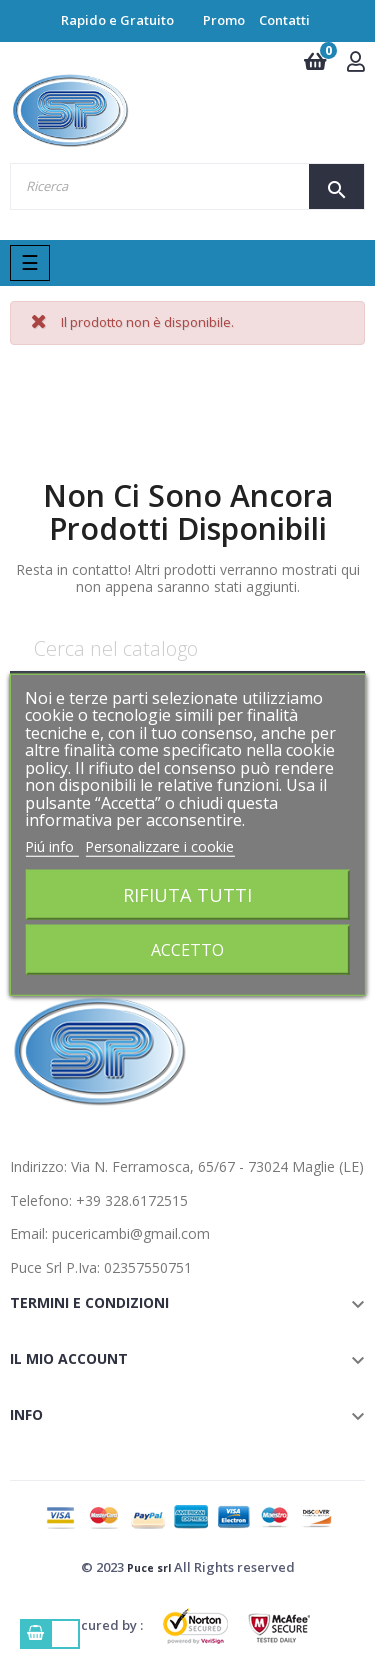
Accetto (187, 950)
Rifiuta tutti (187, 894)
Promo (224, 20)
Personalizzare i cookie (159, 845)
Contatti (284, 20)
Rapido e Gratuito (117, 20)
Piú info (51, 845)
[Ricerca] (187, 650)
